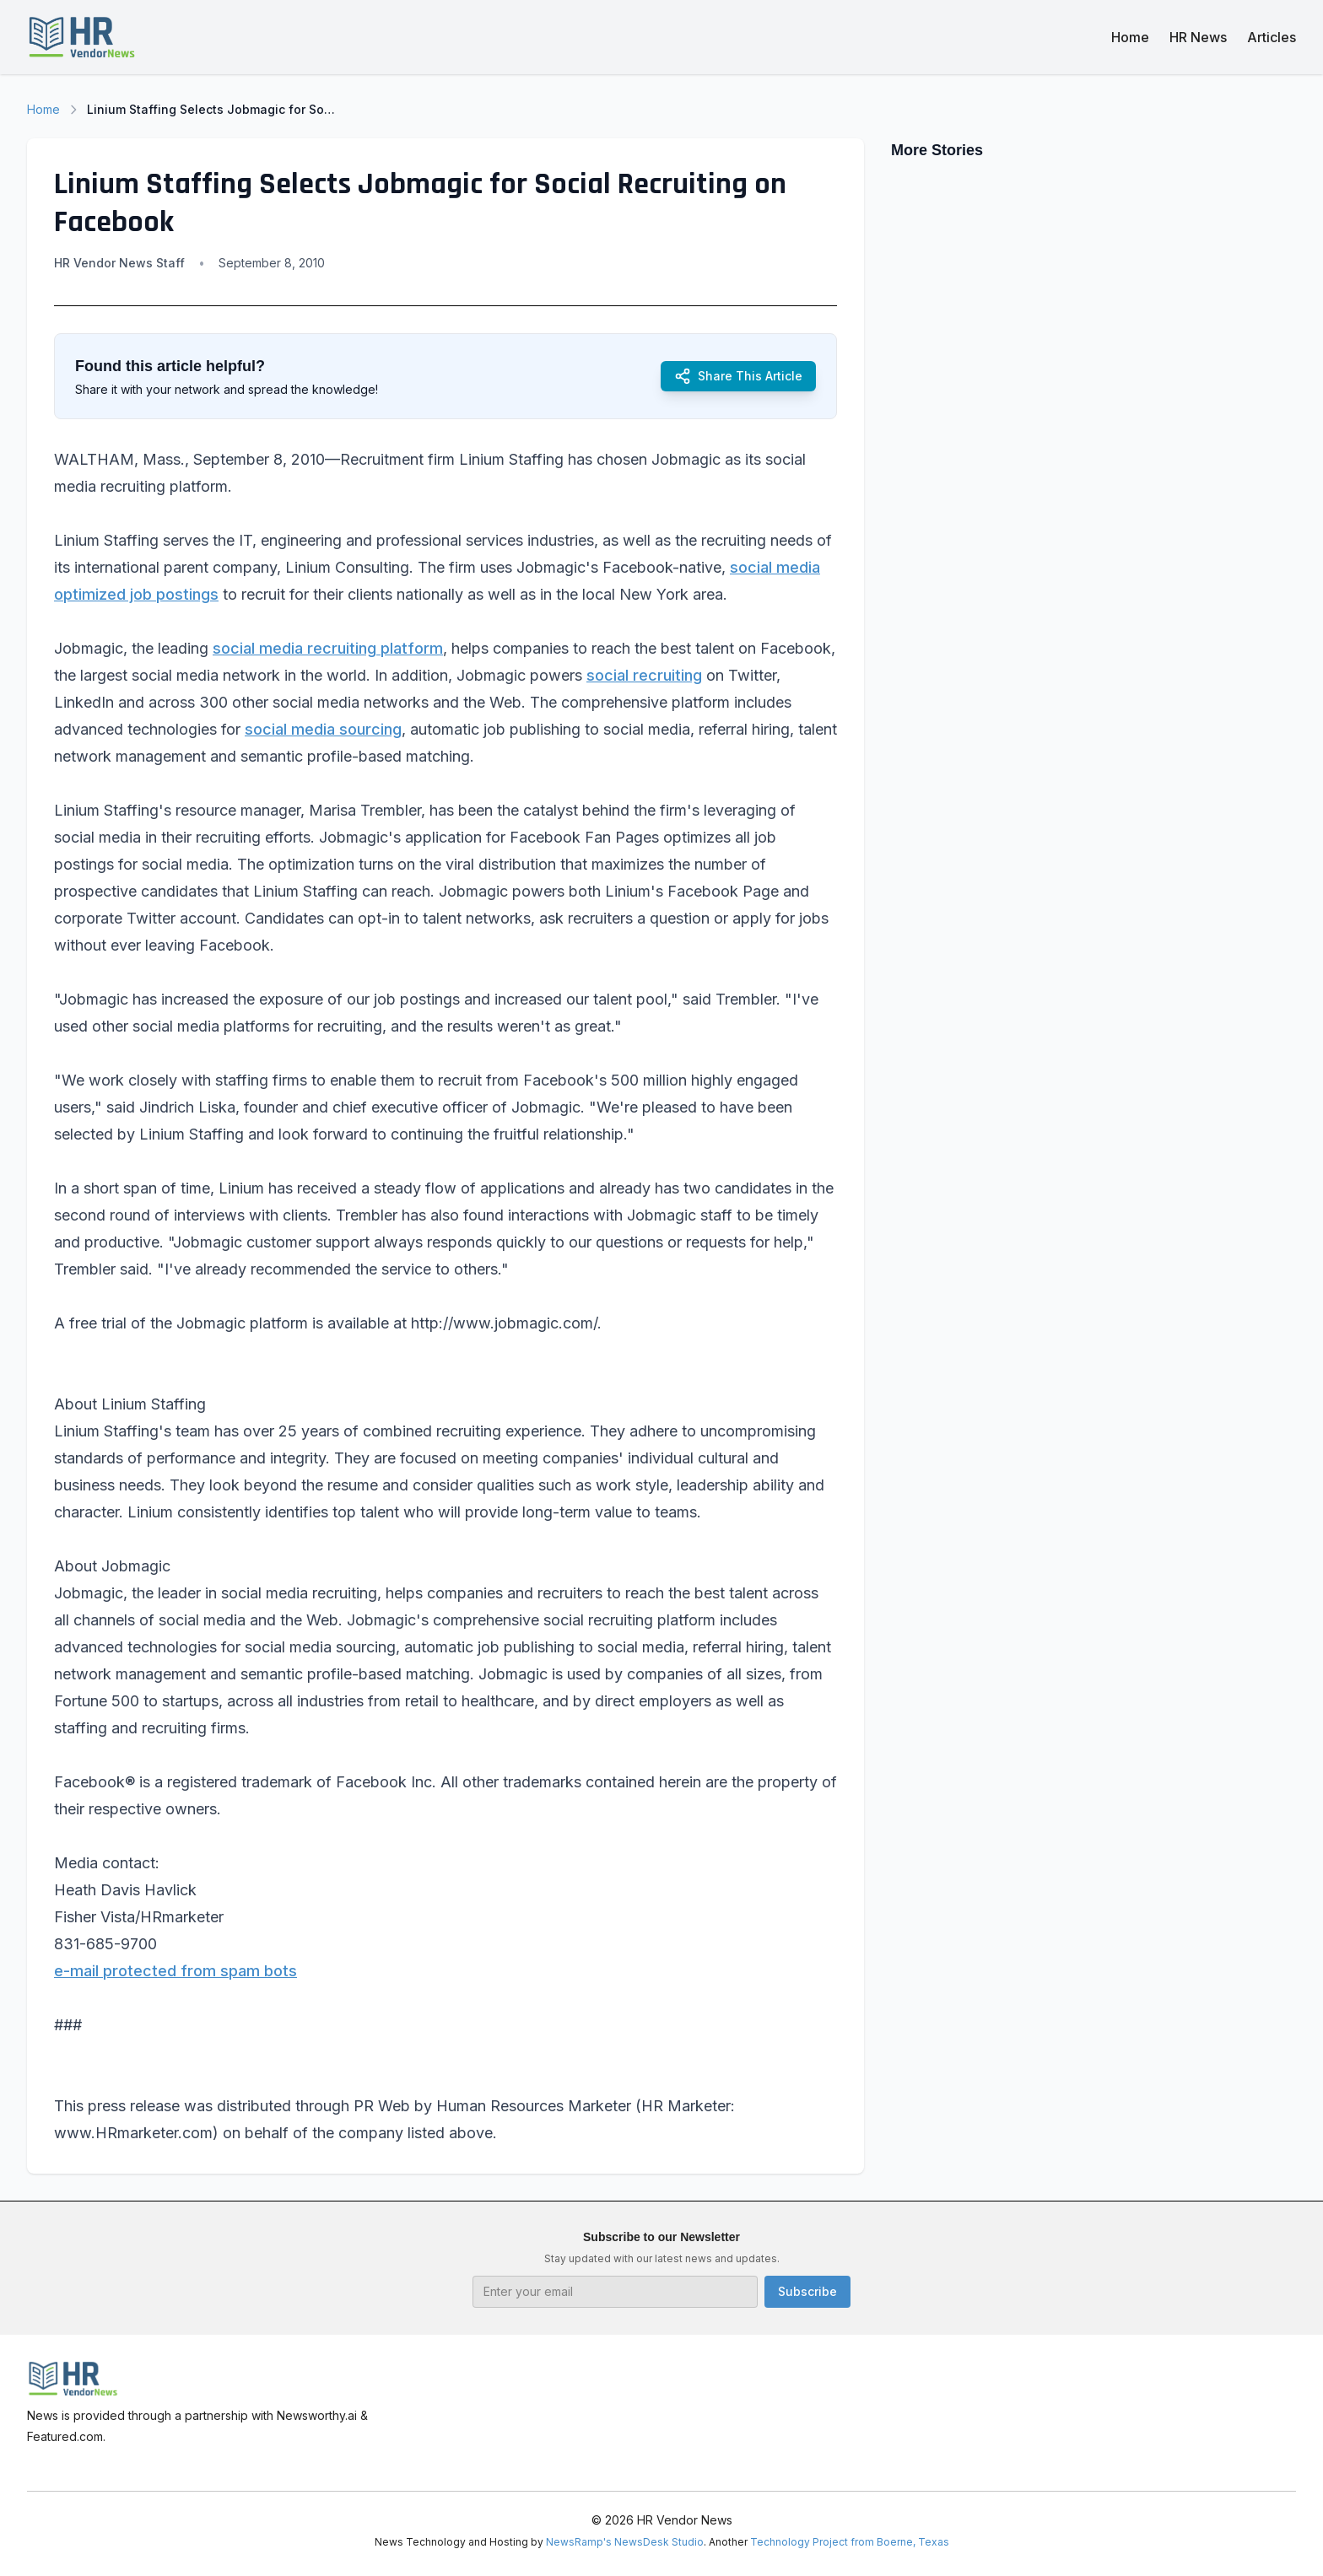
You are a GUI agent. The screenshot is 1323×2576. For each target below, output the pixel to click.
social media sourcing (323, 729)
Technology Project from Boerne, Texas (849, 2542)
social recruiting (644, 675)
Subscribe (807, 2291)
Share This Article (738, 376)
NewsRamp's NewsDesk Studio (625, 2542)
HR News (1198, 37)
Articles (1271, 37)
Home (1130, 37)
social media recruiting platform (328, 648)
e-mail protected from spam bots (175, 1971)
